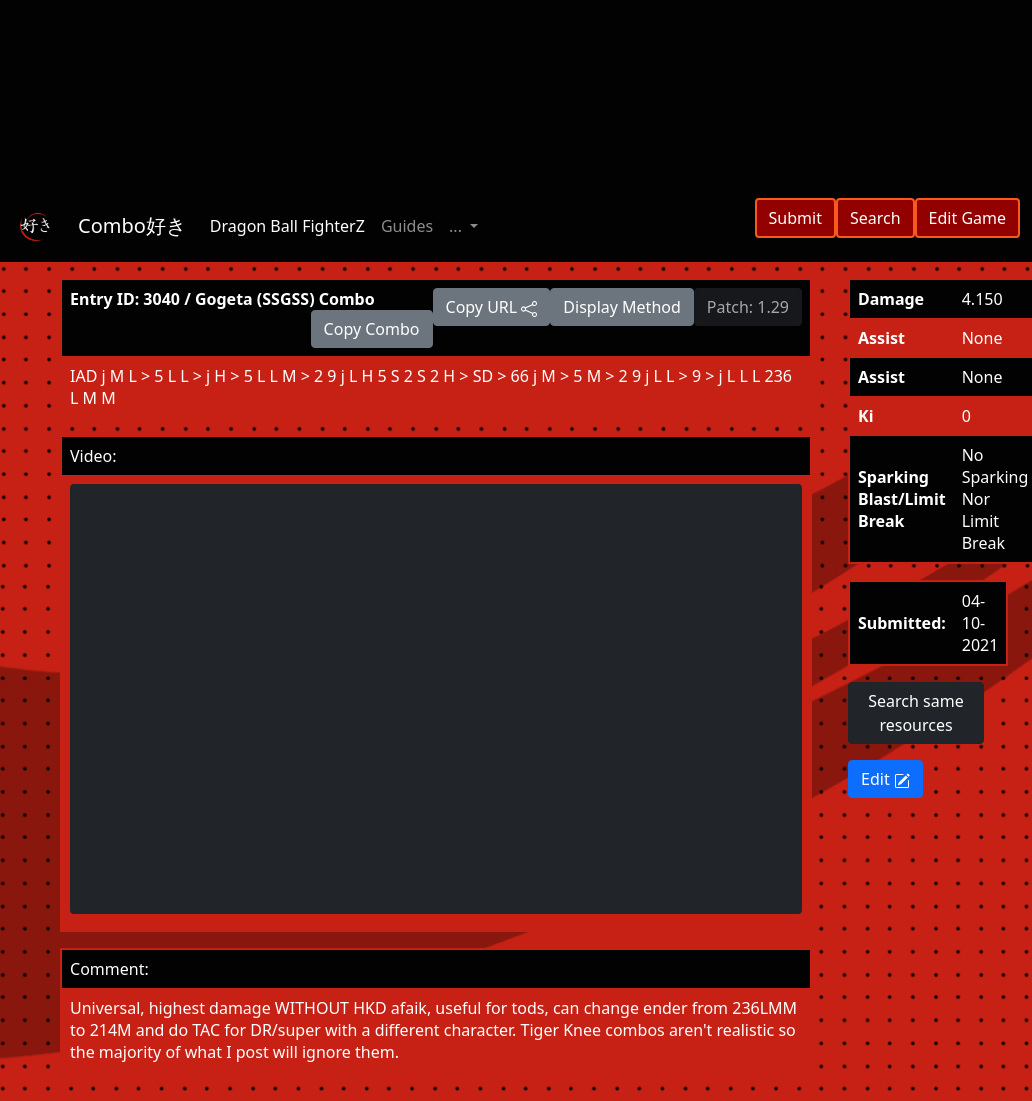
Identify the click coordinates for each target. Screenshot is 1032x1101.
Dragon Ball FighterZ (287, 226)
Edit (885, 779)
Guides (407, 226)
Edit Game (967, 218)
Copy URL (492, 307)
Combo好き (132, 225)
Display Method (621, 307)
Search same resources (915, 713)
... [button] (457, 226)
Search (875, 218)
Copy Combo (372, 329)
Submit (795, 218)
